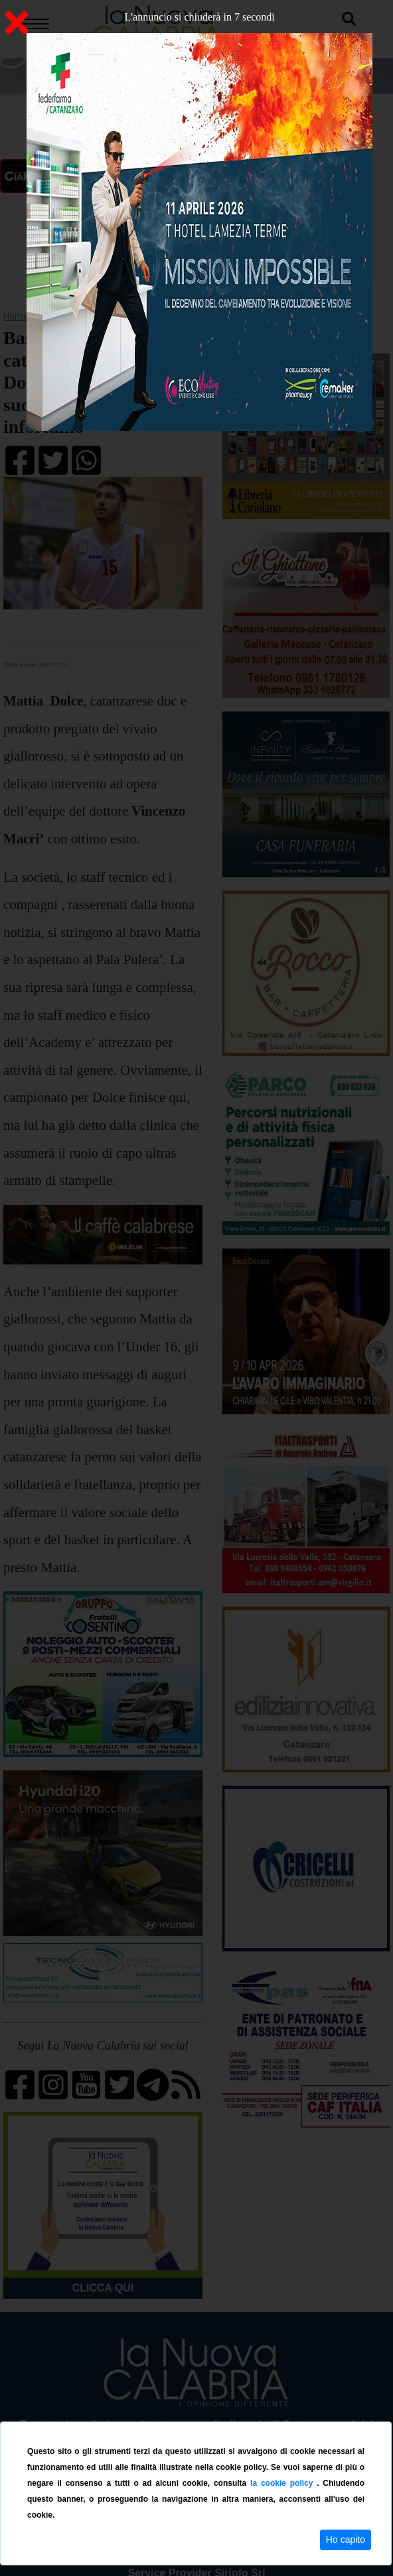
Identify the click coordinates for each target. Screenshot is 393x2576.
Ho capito (345, 2539)
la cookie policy (283, 2483)
